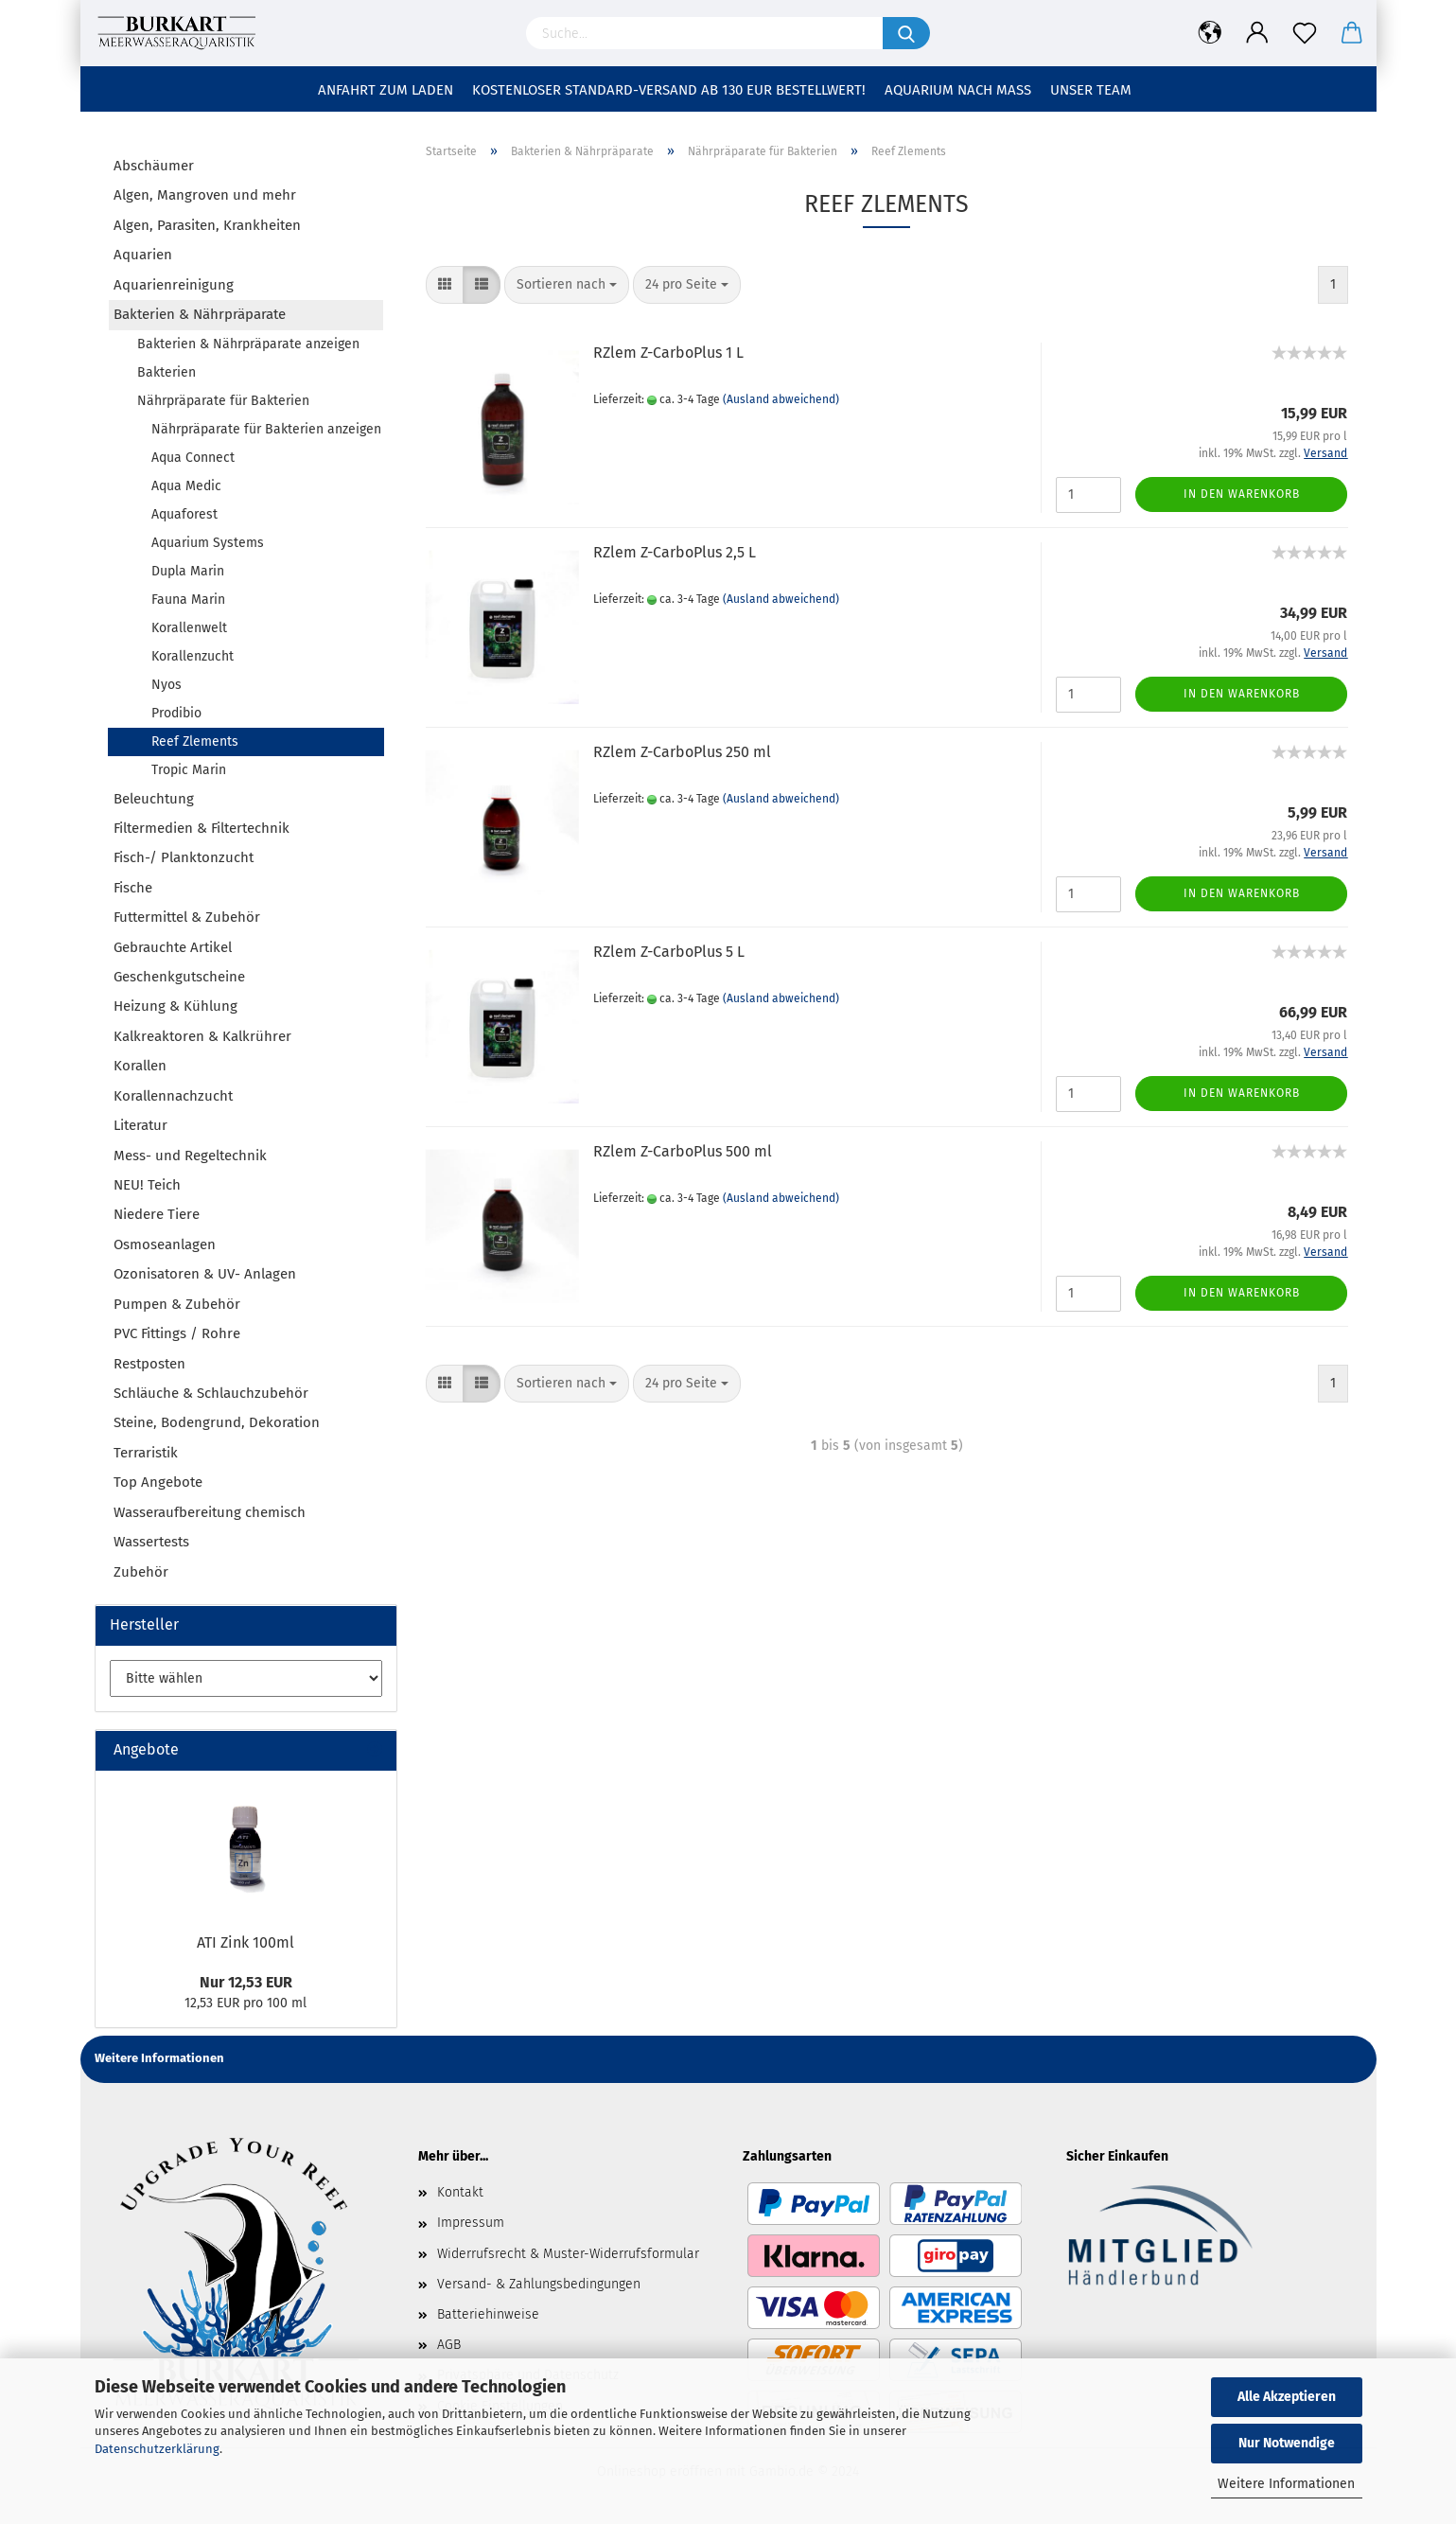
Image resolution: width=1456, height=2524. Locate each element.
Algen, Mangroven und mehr (205, 194)
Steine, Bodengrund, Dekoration (217, 1422)
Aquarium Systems (207, 543)
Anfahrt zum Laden (385, 89)
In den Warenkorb (1242, 494)
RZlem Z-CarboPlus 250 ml (682, 752)
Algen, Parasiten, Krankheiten (207, 225)
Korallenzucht (192, 656)
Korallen (140, 1065)
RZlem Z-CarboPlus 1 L (668, 353)
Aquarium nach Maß (958, 89)
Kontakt (460, 2192)
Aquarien (143, 254)
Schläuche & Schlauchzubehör (211, 1393)
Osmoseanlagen (165, 1244)
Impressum (470, 2223)
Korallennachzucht (173, 1095)
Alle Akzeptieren (1286, 2397)
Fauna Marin (188, 599)
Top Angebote (158, 1482)
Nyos (166, 685)
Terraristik (146, 1452)
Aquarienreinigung (174, 284)
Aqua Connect (193, 458)
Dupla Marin (187, 571)
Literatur (140, 1125)
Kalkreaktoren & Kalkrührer (202, 1036)
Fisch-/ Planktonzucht (184, 857)
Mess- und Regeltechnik (190, 1155)
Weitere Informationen (1286, 2484)
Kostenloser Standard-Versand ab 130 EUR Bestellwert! (669, 89)
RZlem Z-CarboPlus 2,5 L (674, 552)
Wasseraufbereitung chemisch (210, 1512)
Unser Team (1090, 89)
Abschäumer (154, 165)
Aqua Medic (186, 486)
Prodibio (176, 713)
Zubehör (141, 1571)
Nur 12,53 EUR (246, 1982)
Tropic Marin (188, 770)
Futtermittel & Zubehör (187, 917)
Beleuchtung (154, 798)
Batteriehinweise (488, 2314)
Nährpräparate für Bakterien (223, 401)
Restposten (149, 1363)
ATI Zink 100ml (245, 1942)
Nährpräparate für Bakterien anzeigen (266, 429)
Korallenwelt (189, 628)
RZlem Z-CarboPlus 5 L (669, 952)
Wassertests (151, 1541)
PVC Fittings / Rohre (177, 1333)
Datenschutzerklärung (157, 2449)
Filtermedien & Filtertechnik (201, 828)
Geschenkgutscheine (179, 976)
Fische (133, 887)
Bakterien (166, 372)
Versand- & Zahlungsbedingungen (538, 2284)
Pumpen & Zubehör (177, 1304)
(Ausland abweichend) (781, 399)
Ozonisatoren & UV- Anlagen (205, 1273)
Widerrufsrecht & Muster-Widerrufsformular (568, 2254)
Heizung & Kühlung (175, 1006)
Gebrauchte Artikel (173, 947)
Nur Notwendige (1286, 2443)
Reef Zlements (194, 741)
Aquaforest (184, 514)
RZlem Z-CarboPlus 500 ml (682, 1151)
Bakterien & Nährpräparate (200, 314)
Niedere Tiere (157, 1214)
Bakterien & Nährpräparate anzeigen (248, 344)
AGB (449, 2345)
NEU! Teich (147, 1184)
